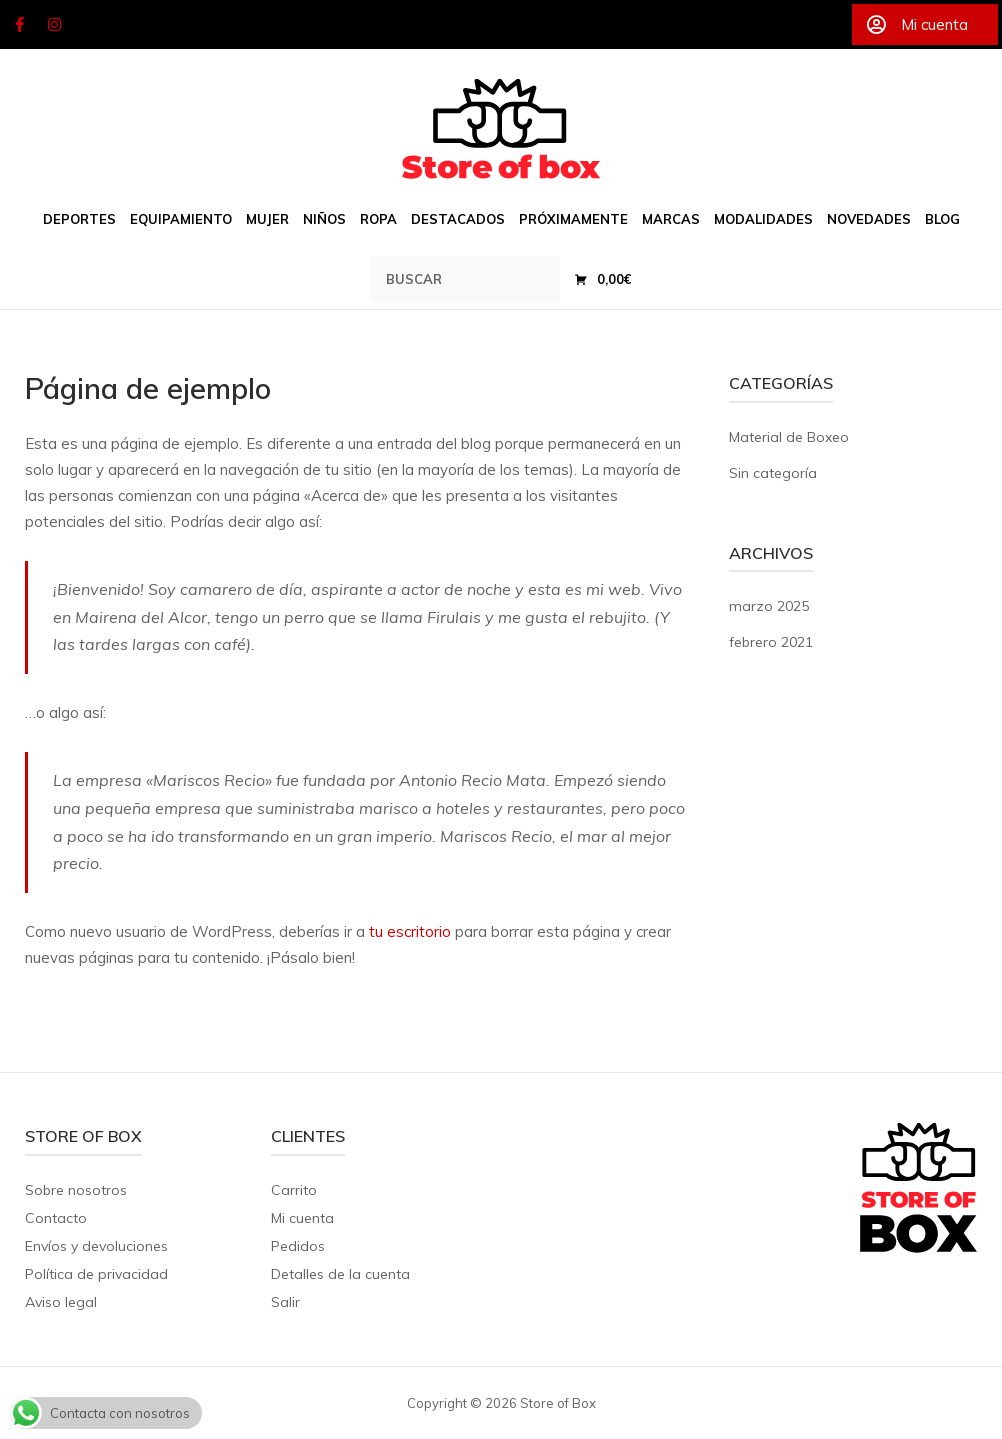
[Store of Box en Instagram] (55, 25)
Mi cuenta (302, 1218)
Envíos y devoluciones (96, 1246)
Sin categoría (773, 473)
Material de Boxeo (789, 437)
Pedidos (298, 1246)
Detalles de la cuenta (340, 1274)
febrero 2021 (771, 642)
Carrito (294, 1190)
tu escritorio (410, 931)
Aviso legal (61, 1302)
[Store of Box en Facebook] (19, 25)
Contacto (56, 1218)
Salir (285, 1302)
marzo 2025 (769, 606)
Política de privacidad (96, 1274)
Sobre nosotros (76, 1190)
